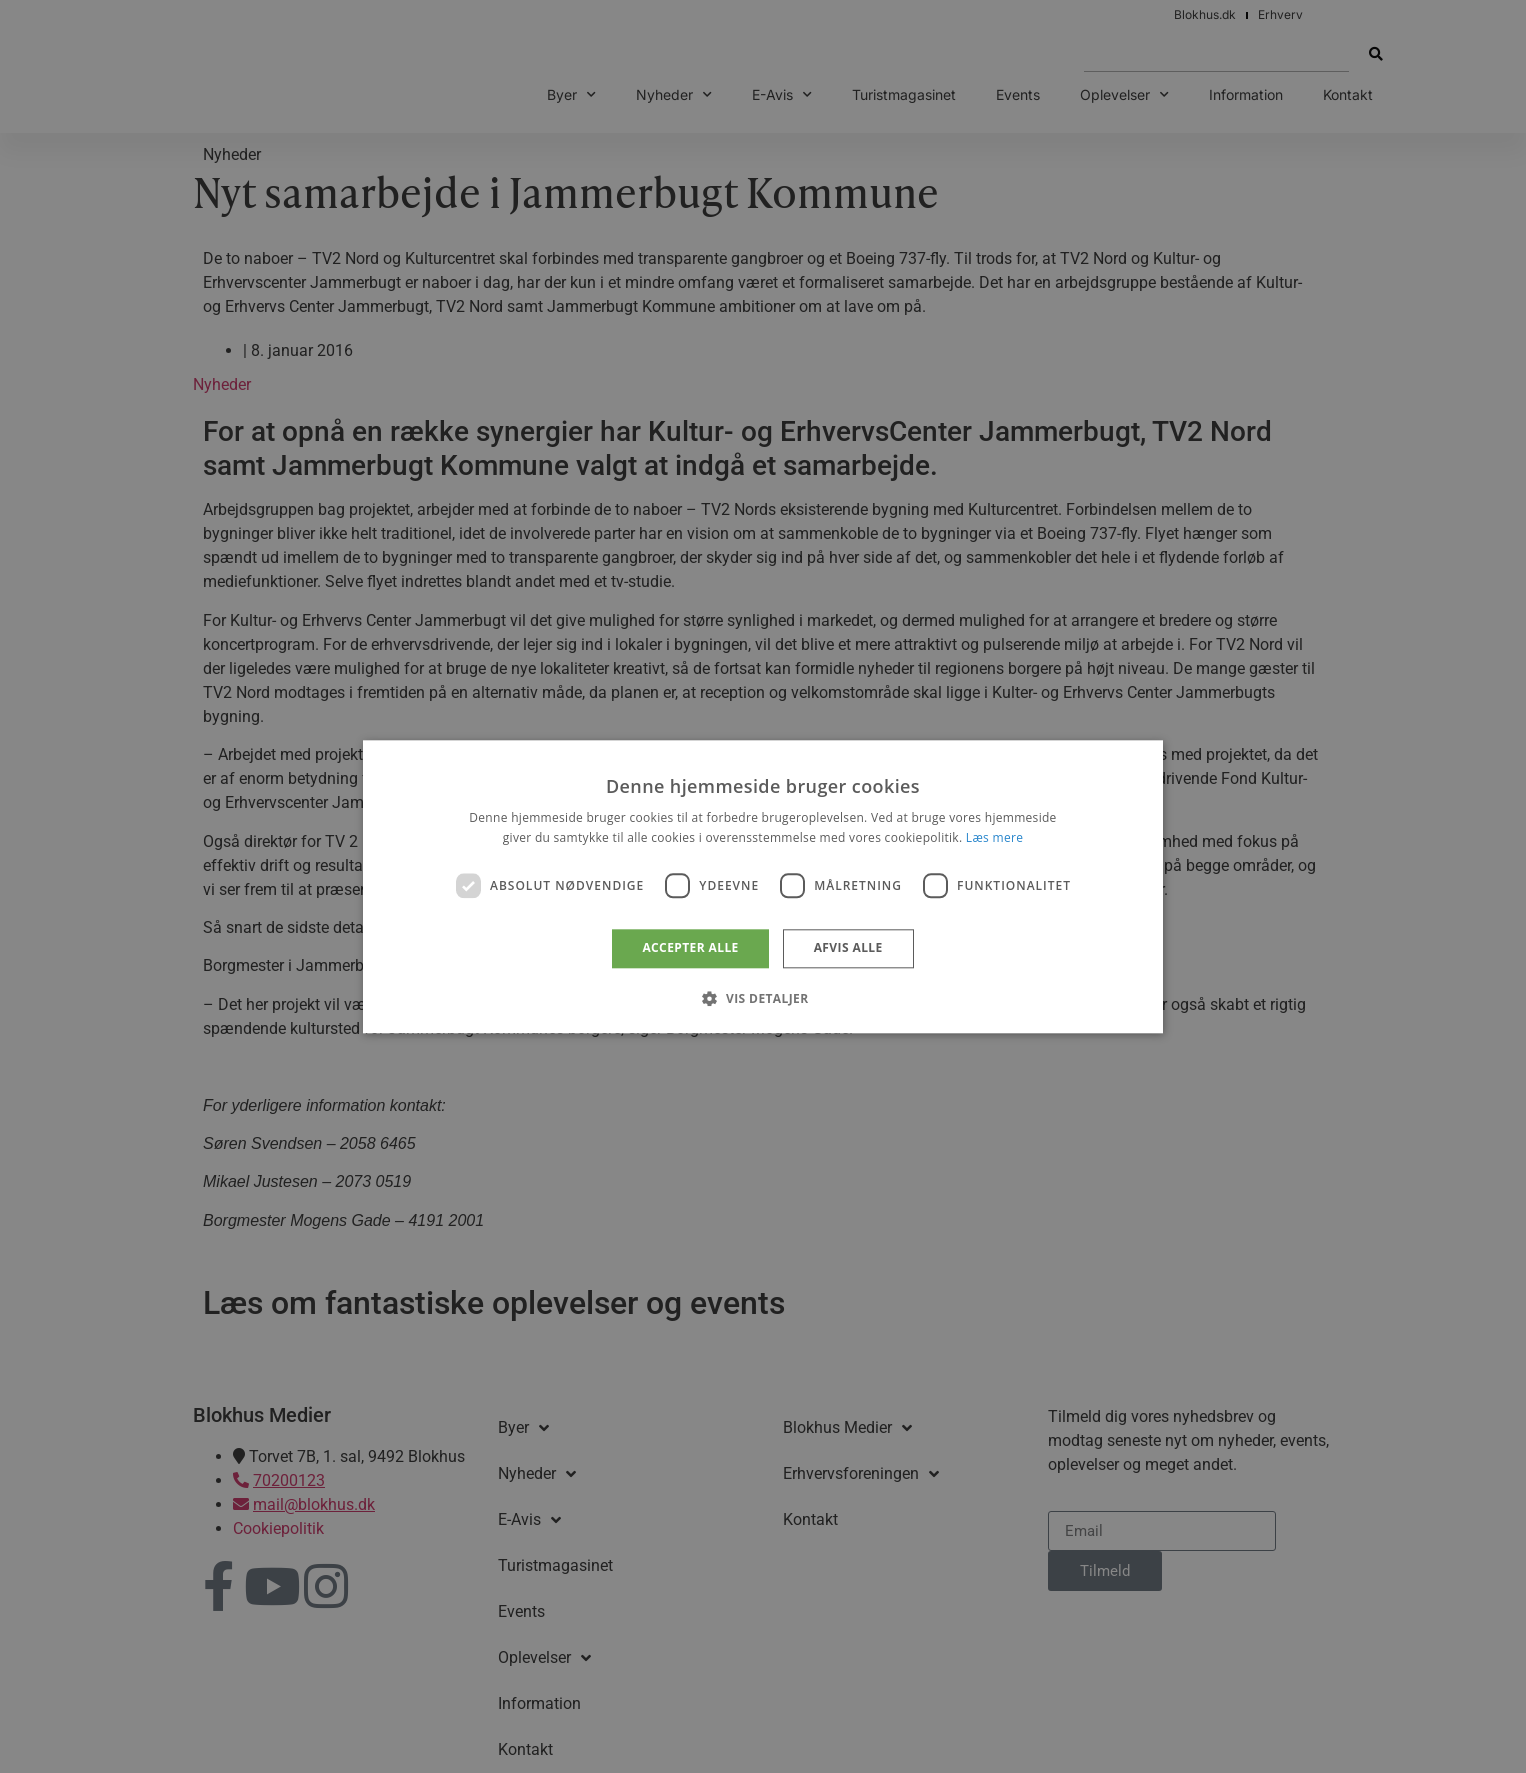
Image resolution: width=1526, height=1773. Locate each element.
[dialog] (763, 886)
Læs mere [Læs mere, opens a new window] (994, 837)
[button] (762, 998)
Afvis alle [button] (848, 948)
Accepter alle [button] (690, 948)
